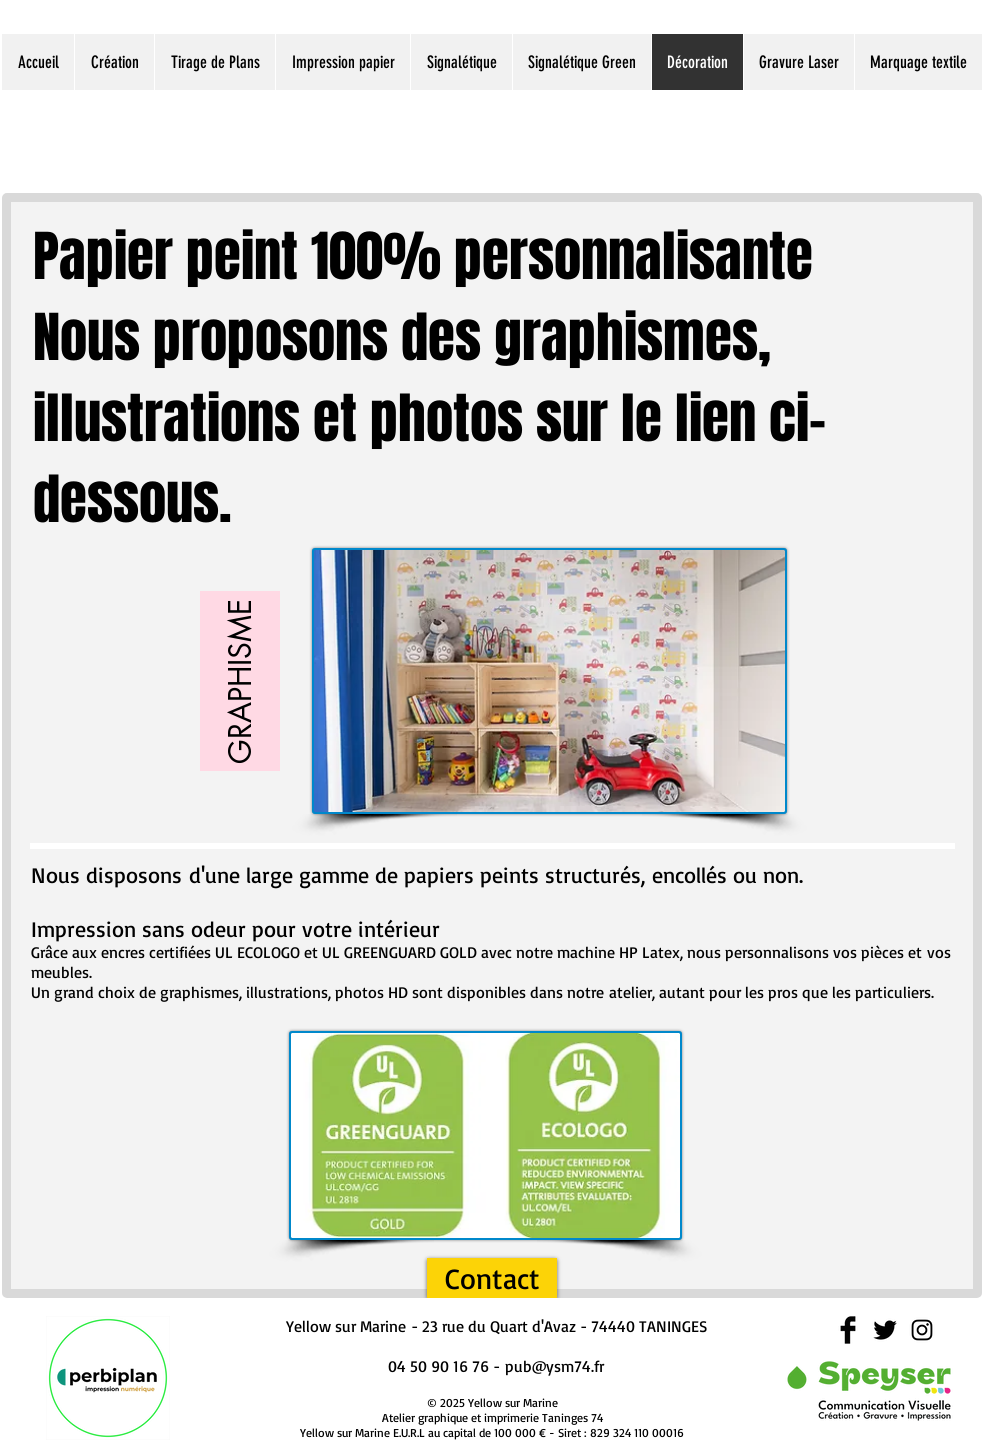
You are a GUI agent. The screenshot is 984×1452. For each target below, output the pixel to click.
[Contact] (492, 1278)
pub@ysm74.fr (554, 1366)
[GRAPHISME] (240, 681)
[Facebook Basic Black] (848, 1330)
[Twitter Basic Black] (885, 1330)
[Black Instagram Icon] (922, 1330)
